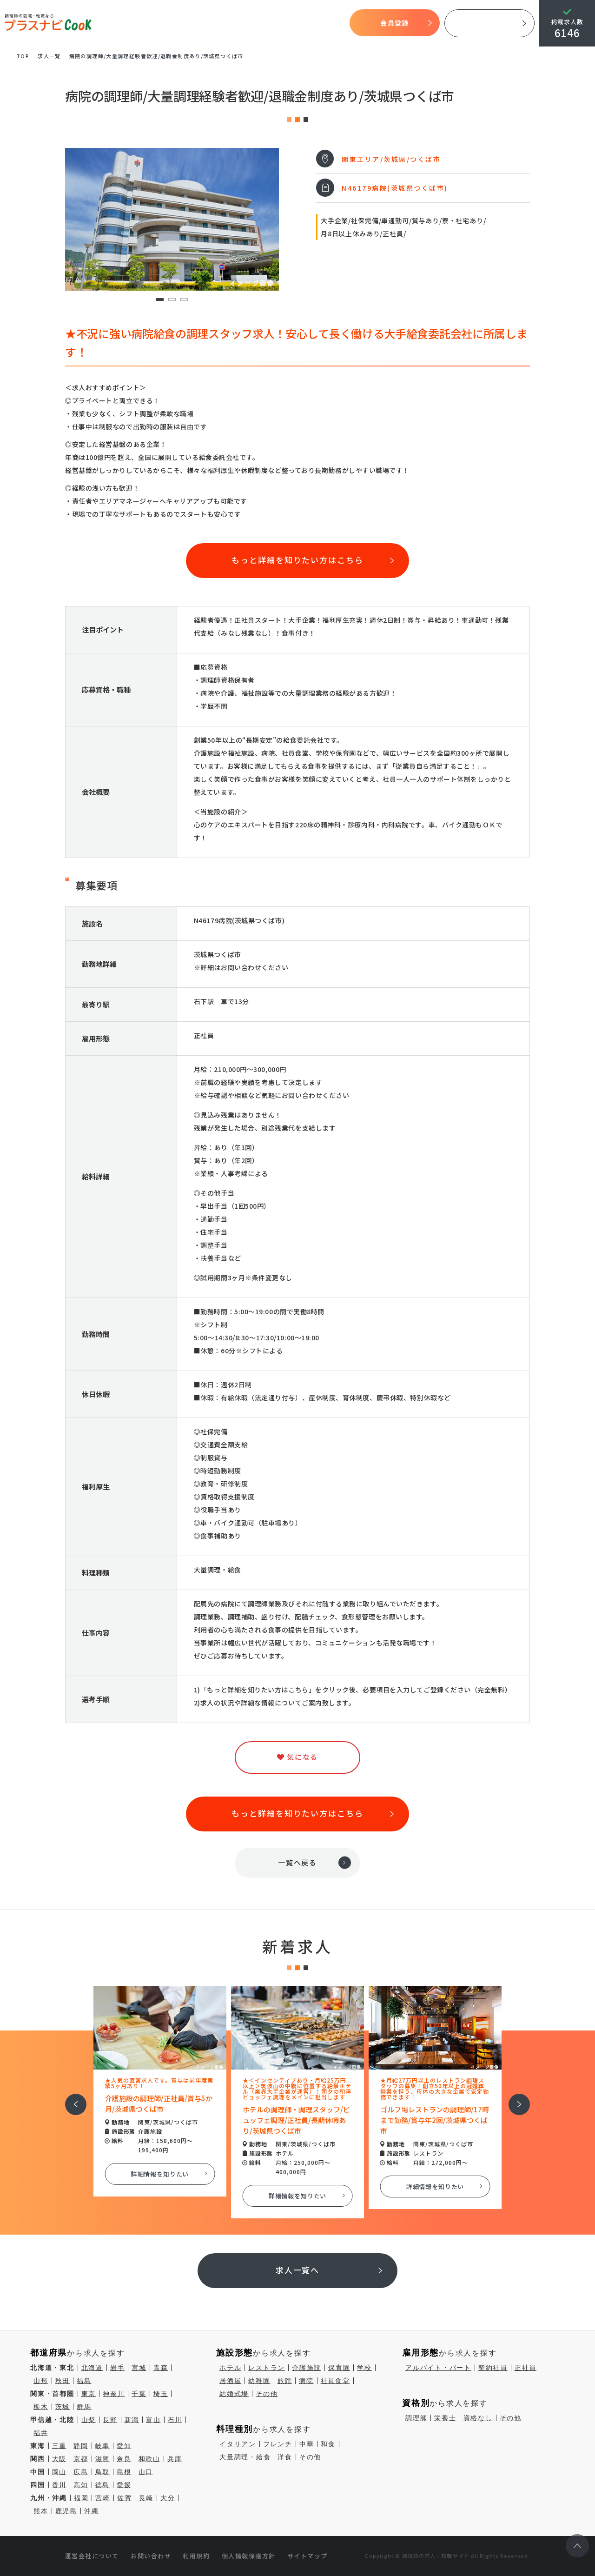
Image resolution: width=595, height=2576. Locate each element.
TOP (114, 23)
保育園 (339, 2367)
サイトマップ (307, 2555)
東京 (88, 2393)
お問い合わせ (151, 2555)
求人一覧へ (298, 2270)
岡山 (59, 2472)
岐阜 (102, 2446)
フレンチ (277, 2444)
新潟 (132, 2419)
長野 (110, 2419)
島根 (124, 2472)
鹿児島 (66, 2511)
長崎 (146, 2498)
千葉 (139, 2393)
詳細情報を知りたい (160, 2174)
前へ (70, 2098)
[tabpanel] (172, 219)
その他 (267, 2393)
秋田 (62, 2380)
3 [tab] (183, 300)
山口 (146, 2472)
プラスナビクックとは (160, 23)
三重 (59, 2446)
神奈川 (114, 2393)
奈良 (124, 2459)
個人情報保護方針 (249, 2555)
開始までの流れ (221, 23)
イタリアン (237, 2444)
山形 (40, 2380)
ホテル (230, 2367)
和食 (328, 2444)
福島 (84, 2380)
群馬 (84, 2406)
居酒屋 (230, 2380)
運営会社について (92, 2555)
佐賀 (124, 2498)
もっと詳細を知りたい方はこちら (297, 560)
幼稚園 (259, 2380)
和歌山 (149, 2459)
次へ (514, 2098)
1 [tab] (159, 300)
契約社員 (493, 2367)
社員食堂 (335, 2380)
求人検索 (262, 23)
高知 (80, 2485)
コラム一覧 (328, 23)
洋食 (285, 2457)
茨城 (62, 2406)
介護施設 (306, 2367)
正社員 (525, 2367)
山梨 (88, 2419)
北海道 (92, 2367)
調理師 (416, 2418)
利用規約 (196, 2555)
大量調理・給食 (245, 2457)
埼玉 (160, 2393)
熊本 (40, 2511)
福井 (40, 2432)
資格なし (478, 2418)
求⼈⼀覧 (49, 56)
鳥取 (102, 2472)
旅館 (285, 2380)
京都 (80, 2459)
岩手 (117, 2367)
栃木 (40, 2406)
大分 (167, 2498)
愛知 (124, 2446)
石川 (175, 2419)
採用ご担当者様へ (489, 23)
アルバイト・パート (438, 2367)
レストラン (266, 2367)
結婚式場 (234, 2393)
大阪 (59, 2459)
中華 (306, 2444)
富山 (153, 2419)
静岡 (80, 2446)
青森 (160, 2367)
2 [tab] (171, 300)
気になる (293, 23)
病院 (306, 2380)
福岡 (81, 2498)
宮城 (139, 2367)
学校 (364, 2367)
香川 (59, 2485)
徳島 (102, 2485)
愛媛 (124, 2485)
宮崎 (102, 2498)
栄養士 (445, 2418)
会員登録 (394, 22)
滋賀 (102, 2459)
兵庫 (174, 2459)
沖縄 (91, 2511)
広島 (80, 2472)
